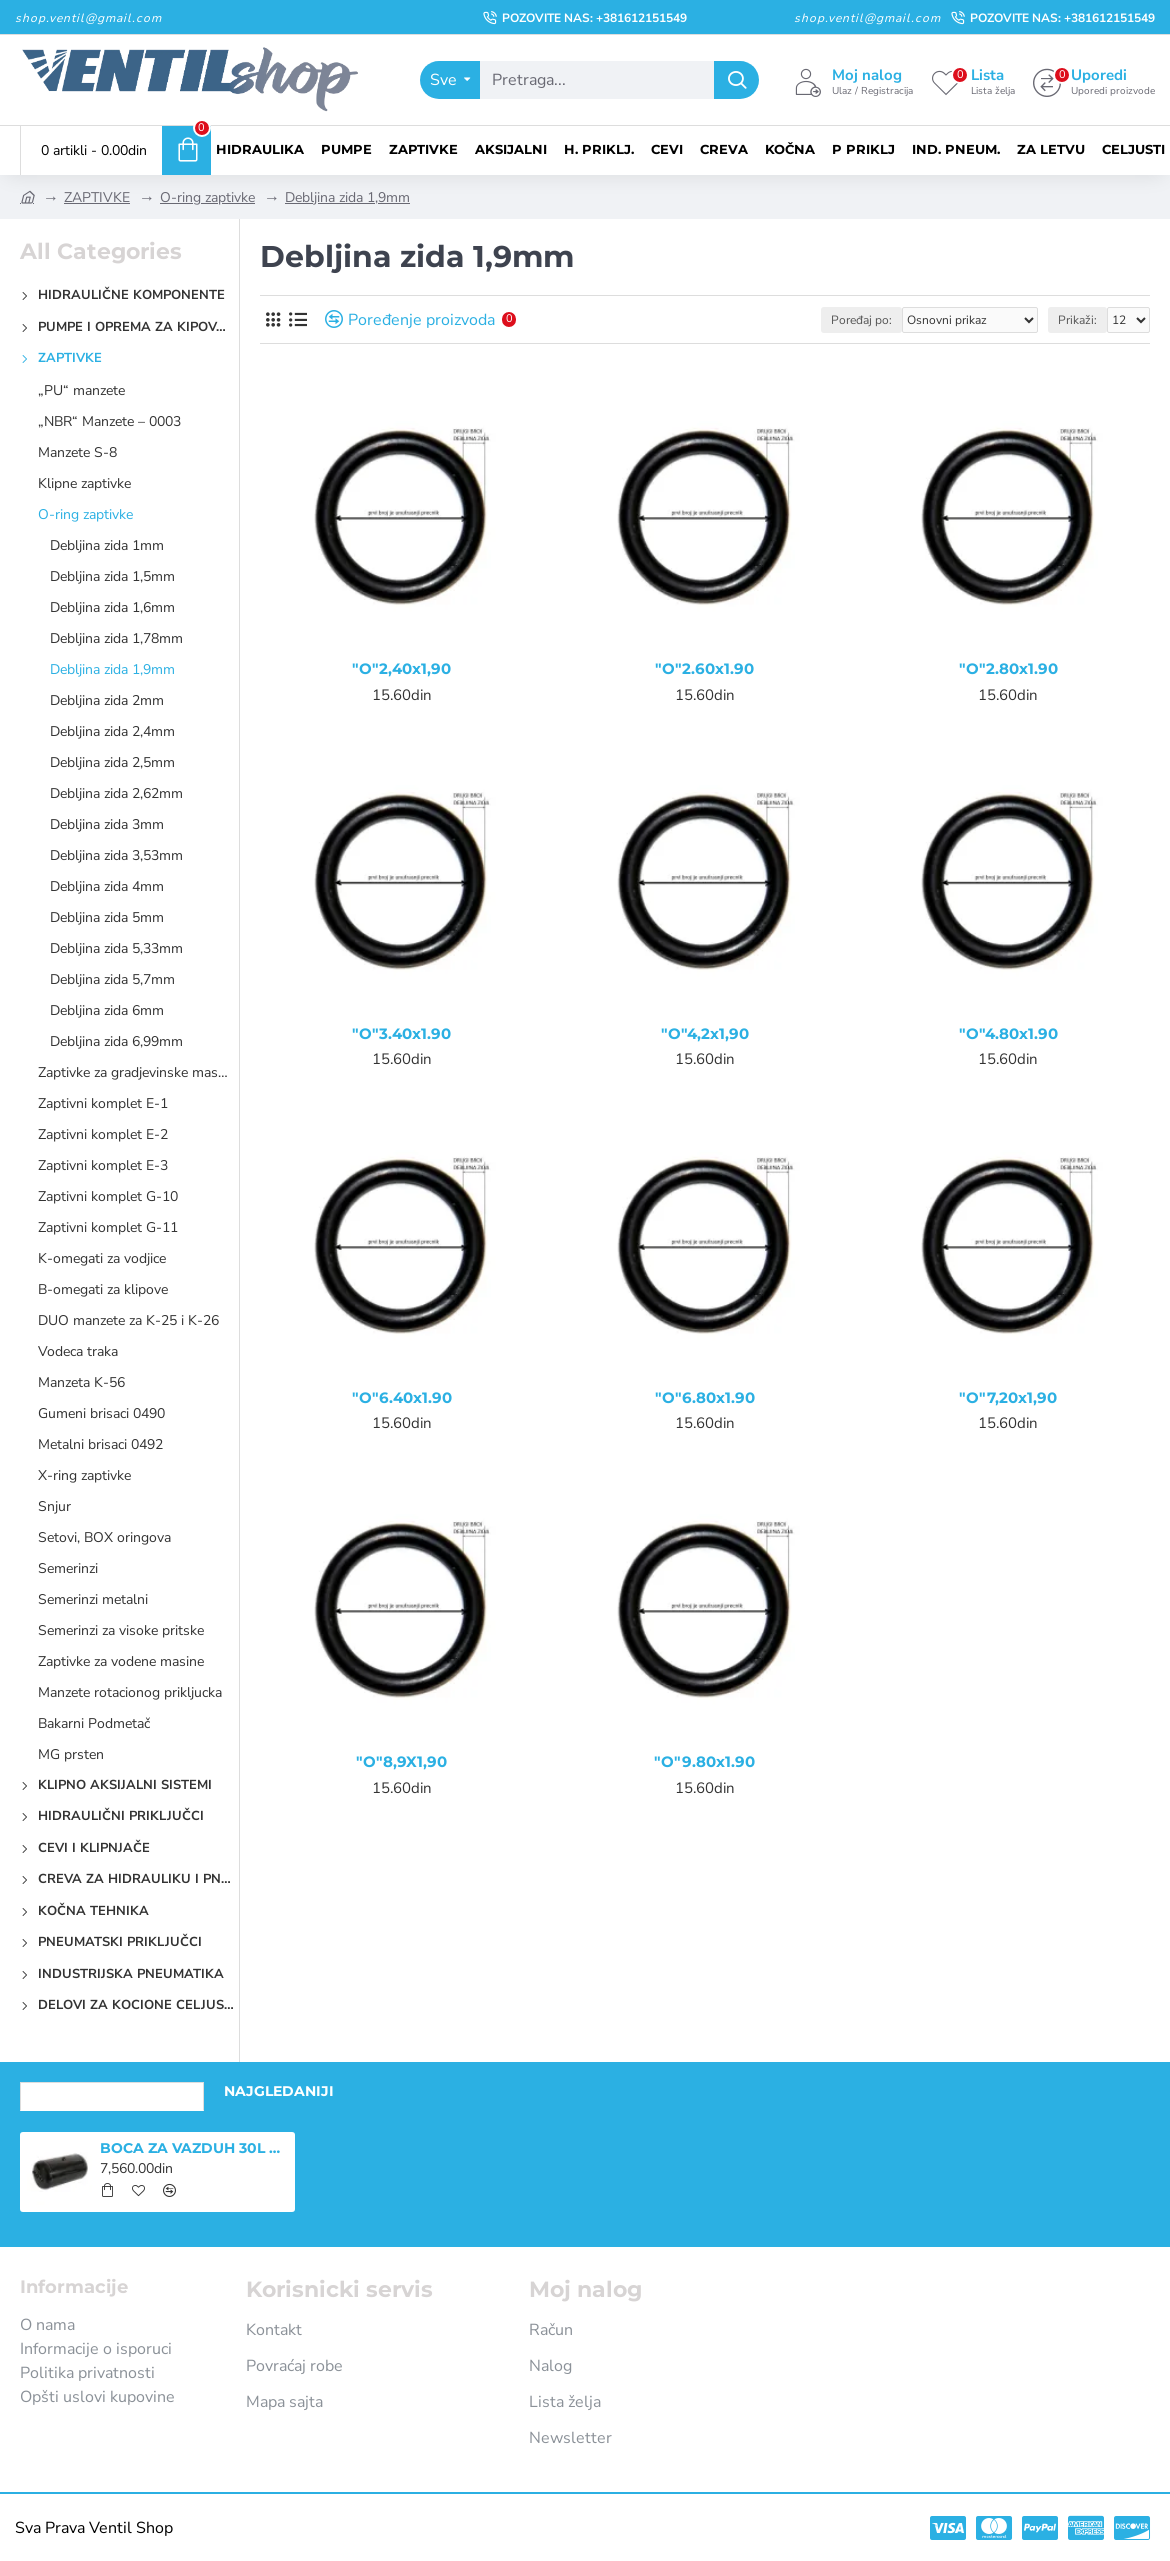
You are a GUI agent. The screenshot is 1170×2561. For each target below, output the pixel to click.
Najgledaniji (279, 2091)
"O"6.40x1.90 (402, 1397)
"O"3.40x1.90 (401, 1033)
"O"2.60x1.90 (704, 668)
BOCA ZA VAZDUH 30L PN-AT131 (194, 2148)
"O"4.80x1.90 (1008, 1033)
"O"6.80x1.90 (705, 1397)
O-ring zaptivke (207, 197)
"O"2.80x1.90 (1008, 668)
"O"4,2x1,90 (705, 1033)
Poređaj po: (861, 320)
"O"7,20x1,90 (1008, 1397)
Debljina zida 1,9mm (347, 197)
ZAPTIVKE (97, 197)
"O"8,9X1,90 (401, 1761)
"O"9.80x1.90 (704, 1761)
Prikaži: (1077, 320)
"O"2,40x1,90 (401, 668)
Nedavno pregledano (112, 2091)
